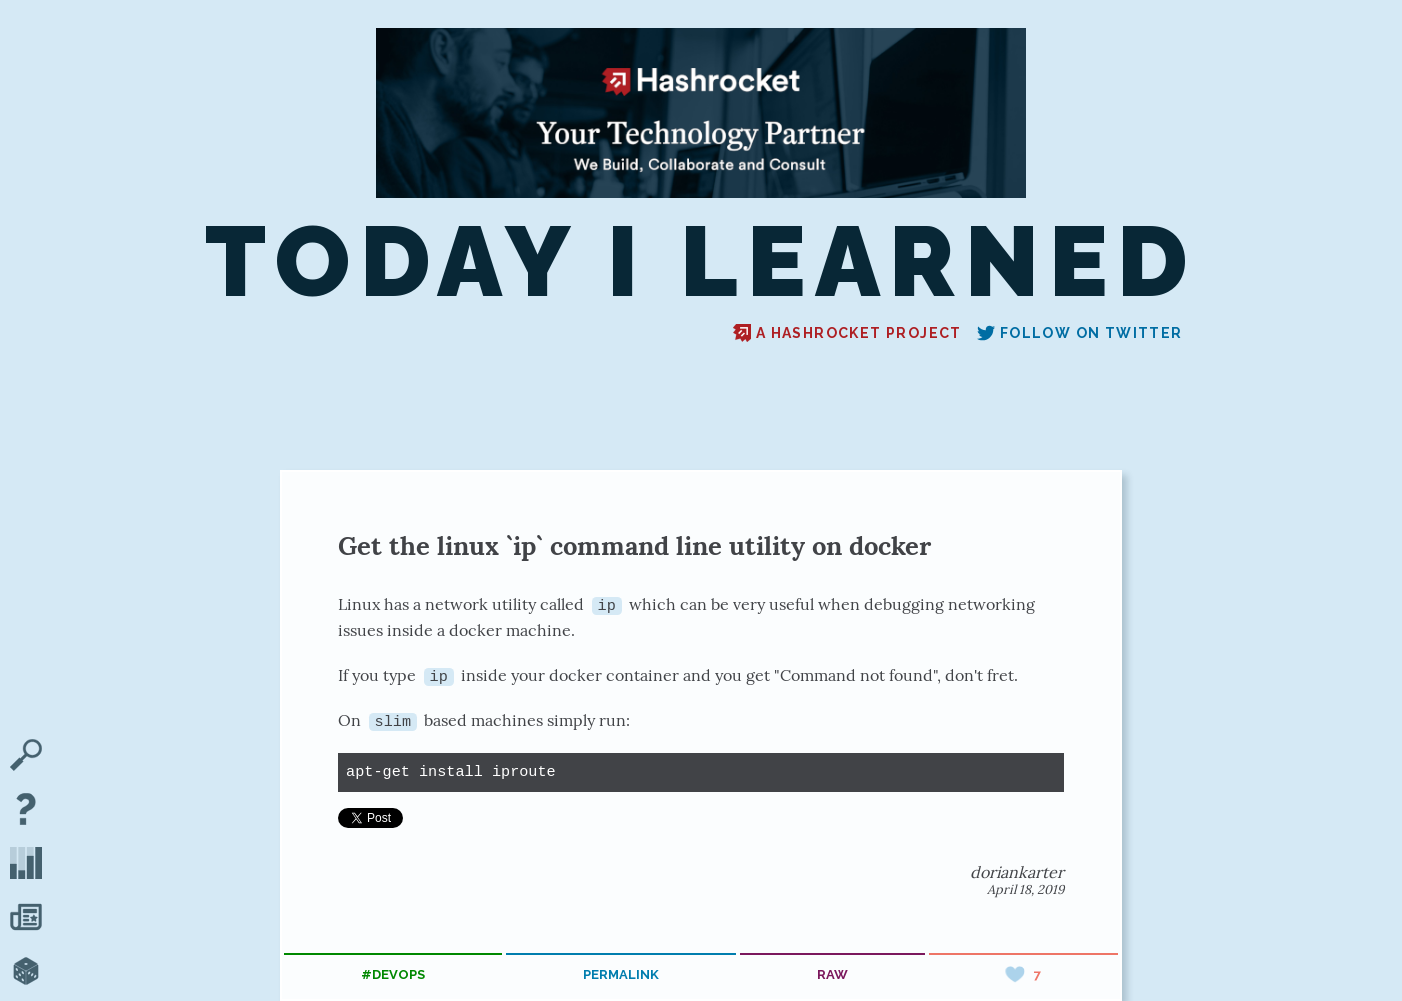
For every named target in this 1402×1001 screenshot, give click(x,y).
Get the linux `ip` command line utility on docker (634, 545)
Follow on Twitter (1080, 333)
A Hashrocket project (847, 333)
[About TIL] (26, 811)
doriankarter (1017, 872)
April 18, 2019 (1025, 889)
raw (832, 974)
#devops (393, 974)
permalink (621, 974)
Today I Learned (700, 262)
